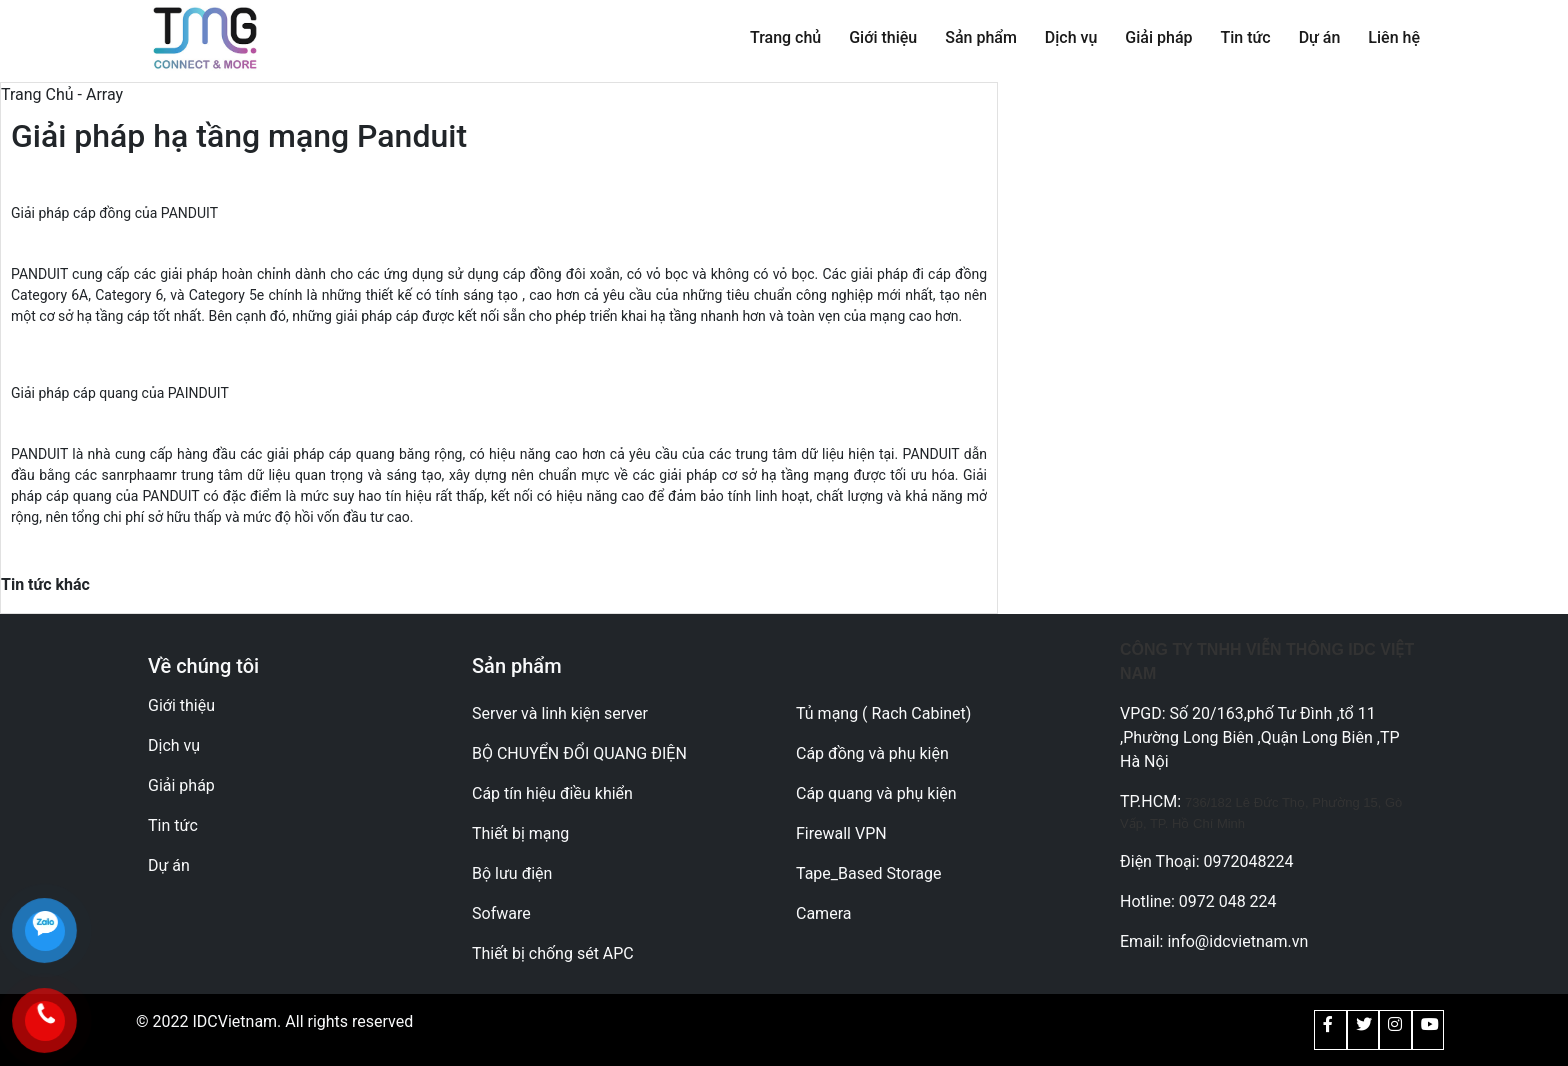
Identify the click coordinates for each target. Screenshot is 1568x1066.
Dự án (1320, 37)
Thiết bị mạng (520, 833)
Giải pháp (1158, 37)
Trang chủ (785, 37)
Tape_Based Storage (868, 873)
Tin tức (1245, 37)
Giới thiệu (883, 37)
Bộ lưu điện (512, 873)
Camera (823, 913)
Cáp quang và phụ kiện (876, 793)
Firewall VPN (841, 833)
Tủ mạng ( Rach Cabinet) (883, 713)
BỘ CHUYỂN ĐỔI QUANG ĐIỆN (579, 753)
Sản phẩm (981, 37)
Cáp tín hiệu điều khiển (552, 793)
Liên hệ (1394, 37)
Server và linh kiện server (560, 713)
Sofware (501, 913)
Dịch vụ (1071, 37)
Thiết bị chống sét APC (553, 953)
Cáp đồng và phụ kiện (872, 753)
